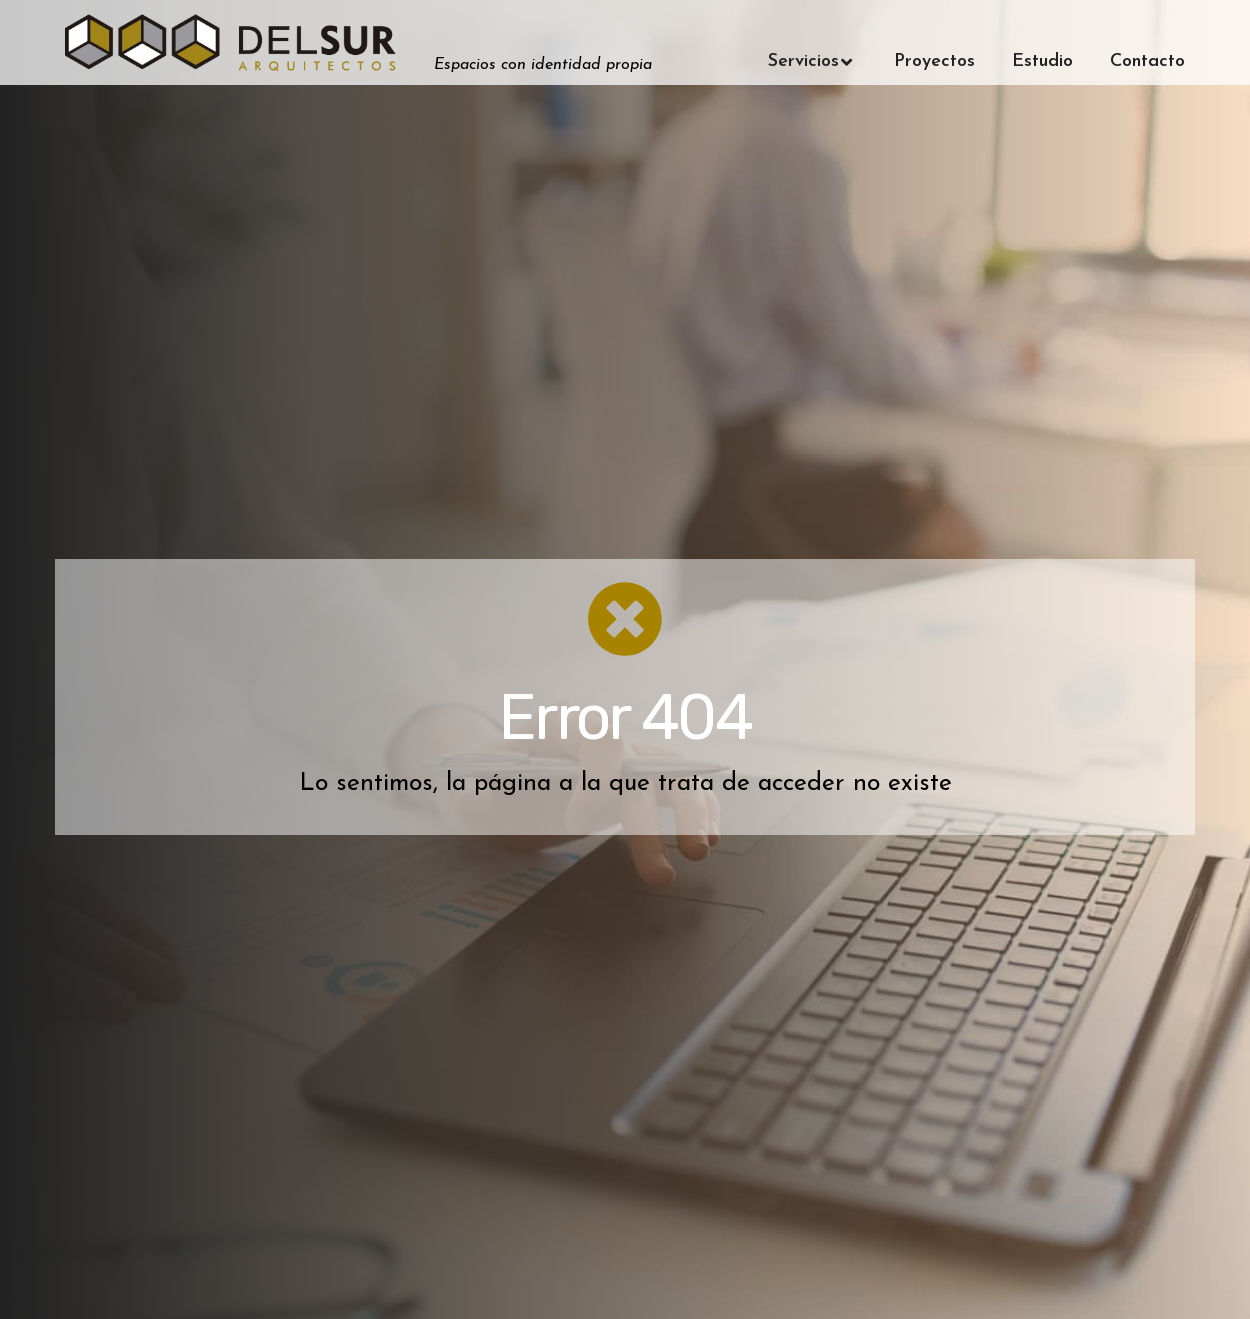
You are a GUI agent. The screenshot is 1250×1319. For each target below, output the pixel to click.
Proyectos (934, 61)
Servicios (812, 62)
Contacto (1147, 61)
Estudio (1042, 61)
